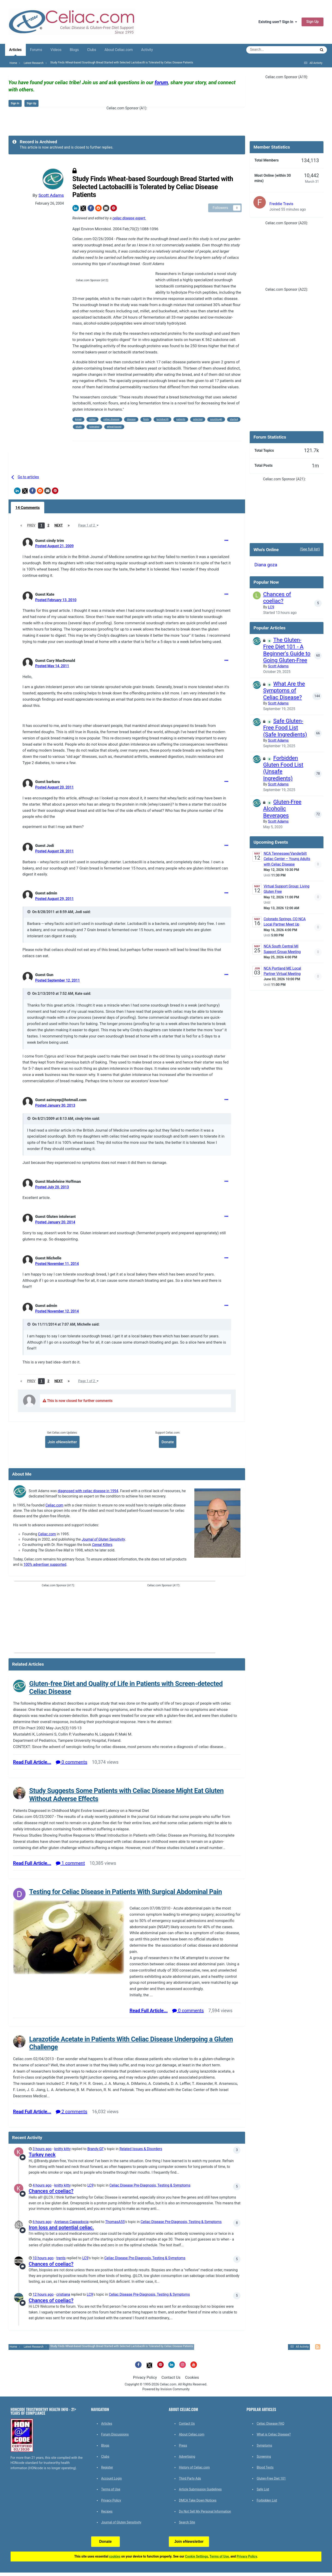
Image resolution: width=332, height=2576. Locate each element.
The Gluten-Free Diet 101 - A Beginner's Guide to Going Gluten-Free (286, 650)
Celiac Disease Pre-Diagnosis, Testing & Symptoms (149, 2185)
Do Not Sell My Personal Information (205, 2511)
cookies (114, 2556)
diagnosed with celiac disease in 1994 (88, 1491)
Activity (147, 50)
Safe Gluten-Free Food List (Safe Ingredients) (285, 728)
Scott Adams (51, 195)
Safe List (263, 2489)
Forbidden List (267, 2500)
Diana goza (265, 565)
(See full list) (310, 549)
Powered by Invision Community (166, 2389)
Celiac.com (54, 1505)
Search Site (187, 2522)
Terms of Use (110, 2489)
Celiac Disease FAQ (270, 2423)
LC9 (90, 2185)
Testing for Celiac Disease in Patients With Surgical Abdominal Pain (125, 1892)
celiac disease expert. (129, 218)
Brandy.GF (95, 2149)
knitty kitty (62, 2149)
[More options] (226, 540)
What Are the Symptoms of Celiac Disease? (284, 691)
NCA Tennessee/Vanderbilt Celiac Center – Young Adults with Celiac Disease (287, 859)
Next (58, 525)
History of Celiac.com (194, 2467)
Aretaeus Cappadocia (71, 2222)
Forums (36, 50)
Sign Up (312, 22)
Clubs (91, 50)
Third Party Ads (190, 2478)
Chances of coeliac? (51, 2191)
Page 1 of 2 (88, 525)
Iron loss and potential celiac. (61, 2227)
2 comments (71, 2111)
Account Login (111, 2478)
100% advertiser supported (45, 1565)
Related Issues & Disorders (140, 2149)
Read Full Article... (32, 1762)
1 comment (70, 1863)
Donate (167, 1442)
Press (183, 2445)
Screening (264, 2456)
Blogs (74, 50)
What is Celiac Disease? (274, 2434)
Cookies (192, 2377)
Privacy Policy (145, 2377)
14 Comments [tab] (27, 507)
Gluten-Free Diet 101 (271, 2478)
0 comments (71, 1762)
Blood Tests (265, 2467)
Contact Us (170, 2377)
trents (60, 2258)
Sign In (15, 103)
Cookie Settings (196, 2556)
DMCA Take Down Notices (197, 2500)
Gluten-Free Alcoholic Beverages (282, 809)
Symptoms (264, 2445)
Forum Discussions (115, 2434)
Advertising (187, 2456)
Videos (56, 50)
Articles (15, 52)
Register (107, 2467)
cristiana (63, 2294)
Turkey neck (42, 2155)
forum (161, 82)
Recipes (107, 2511)
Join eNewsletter (62, 1442)
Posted (54, 546)
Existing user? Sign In (277, 22)
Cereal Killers (102, 1545)
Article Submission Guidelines (200, 2489)
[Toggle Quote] (29, 912)
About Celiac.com (118, 50)
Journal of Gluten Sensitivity (103, 1539)
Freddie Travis (281, 203)
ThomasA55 (115, 2222)
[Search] (267, 50)
